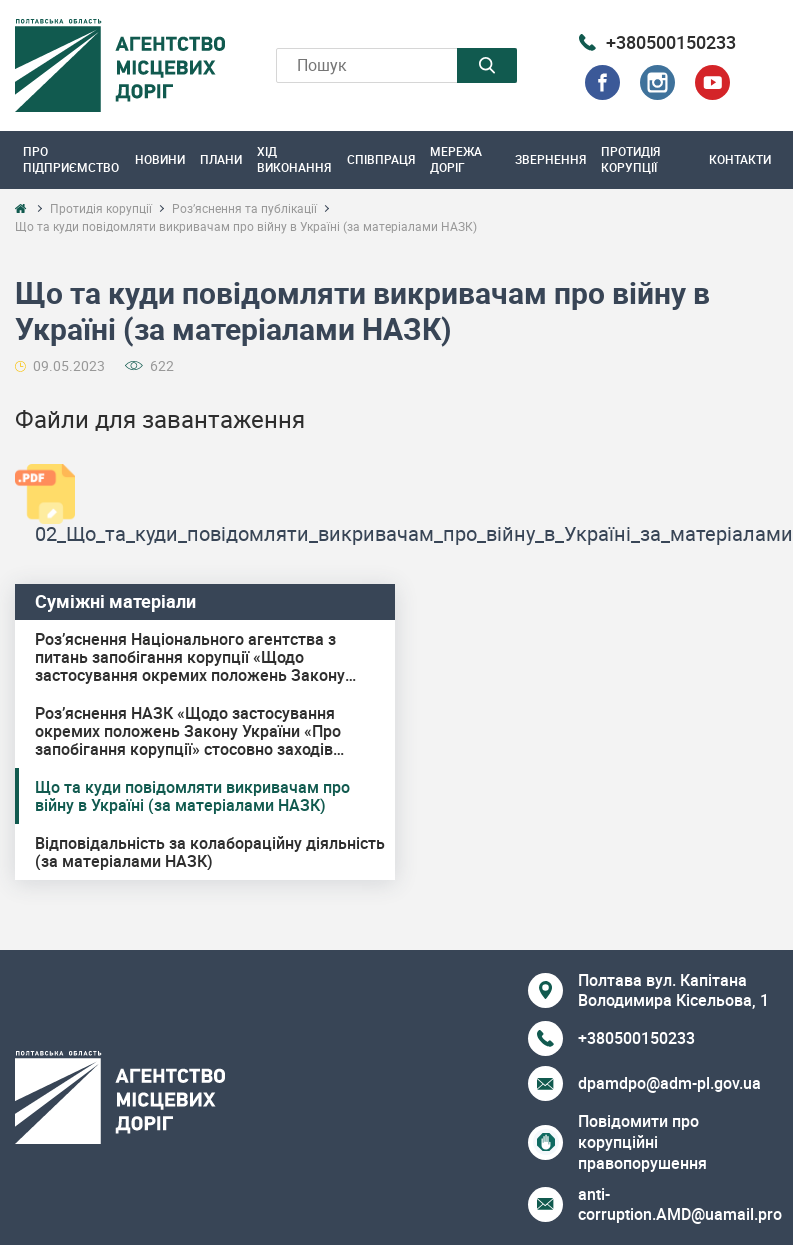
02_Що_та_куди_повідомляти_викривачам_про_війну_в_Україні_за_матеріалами (414, 534)
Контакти (740, 159)
